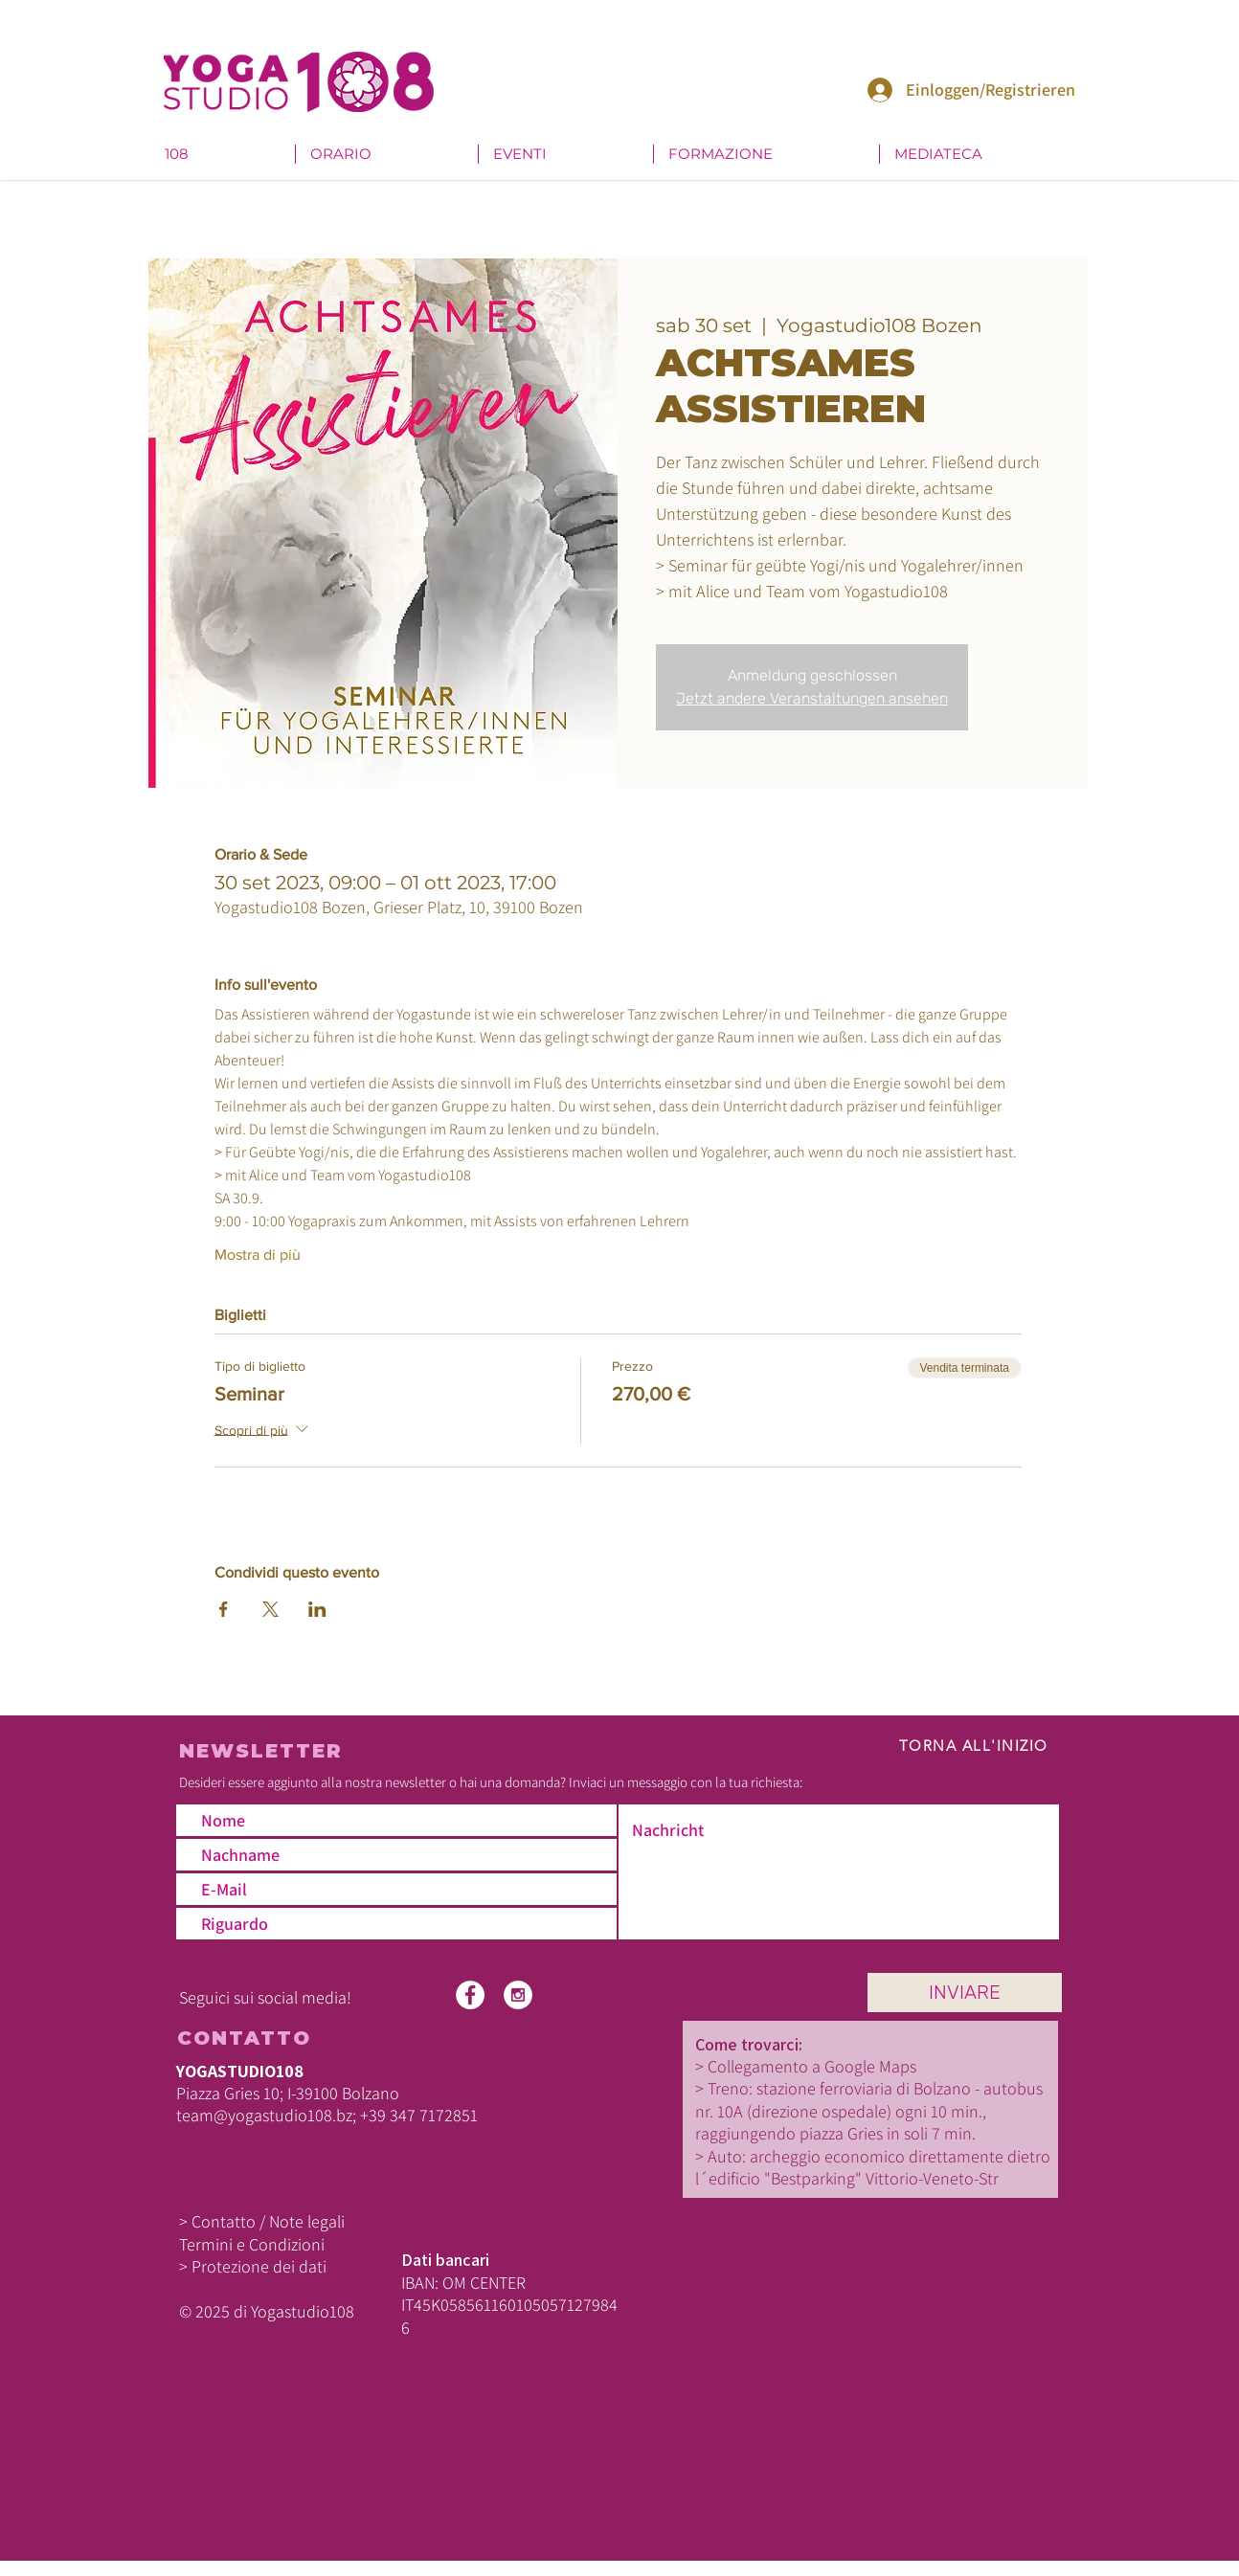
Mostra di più (257, 1254)
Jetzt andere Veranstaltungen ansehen (812, 698)
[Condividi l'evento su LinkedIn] (317, 1609)
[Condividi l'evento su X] (270, 1609)
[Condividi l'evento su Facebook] (223, 1609)
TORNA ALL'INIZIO (973, 1745)
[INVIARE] (964, 1992)
